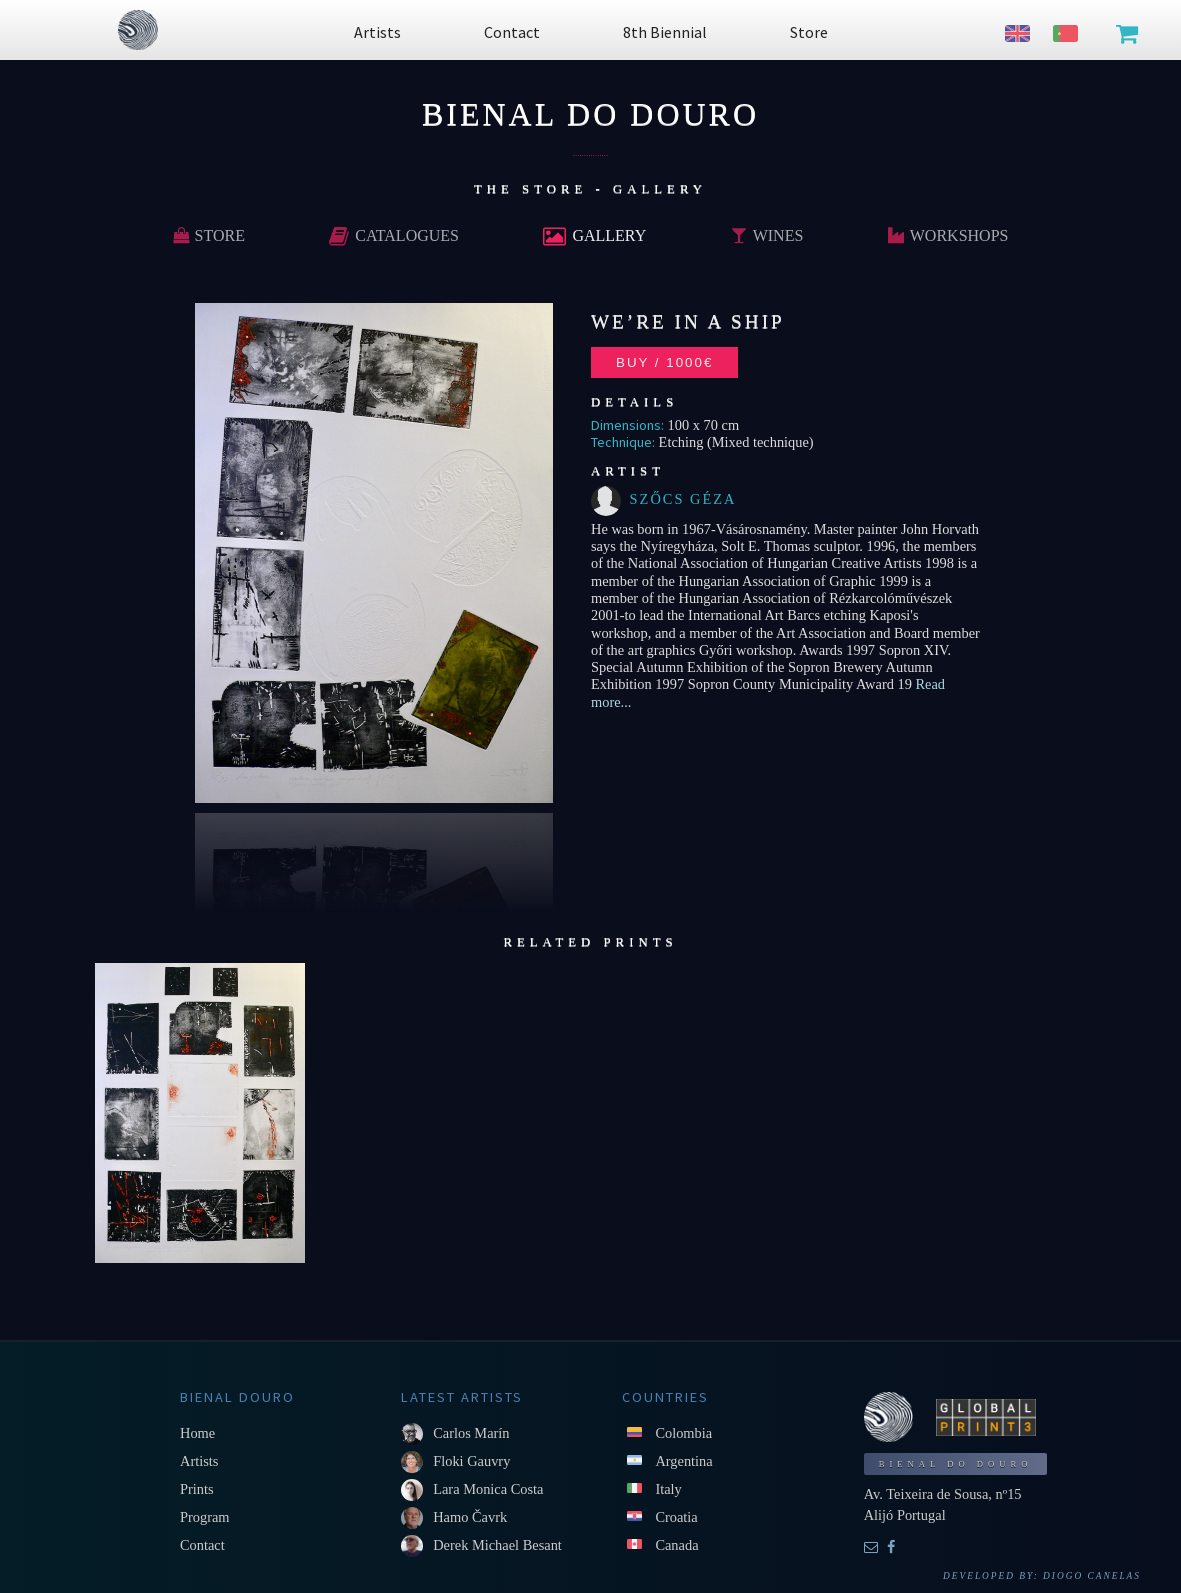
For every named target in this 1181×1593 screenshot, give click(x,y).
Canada (676, 1545)
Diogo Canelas (1092, 1576)
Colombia (683, 1433)
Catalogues (394, 235)
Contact (202, 1545)
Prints (197, 1489)
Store (209, 235)
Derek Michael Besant (497, 1545)
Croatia (676, 1517)
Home (197, 1433)
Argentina (683, 1461)
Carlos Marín (471, 1433)
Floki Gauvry (471, 1461)
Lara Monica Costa (488, 1489)
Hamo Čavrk (470, 1517)
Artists (199, 1461)
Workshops (948, 235)
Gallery (594, 235)
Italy (668, 1489)
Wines (767, 235)
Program (205, 1517)
